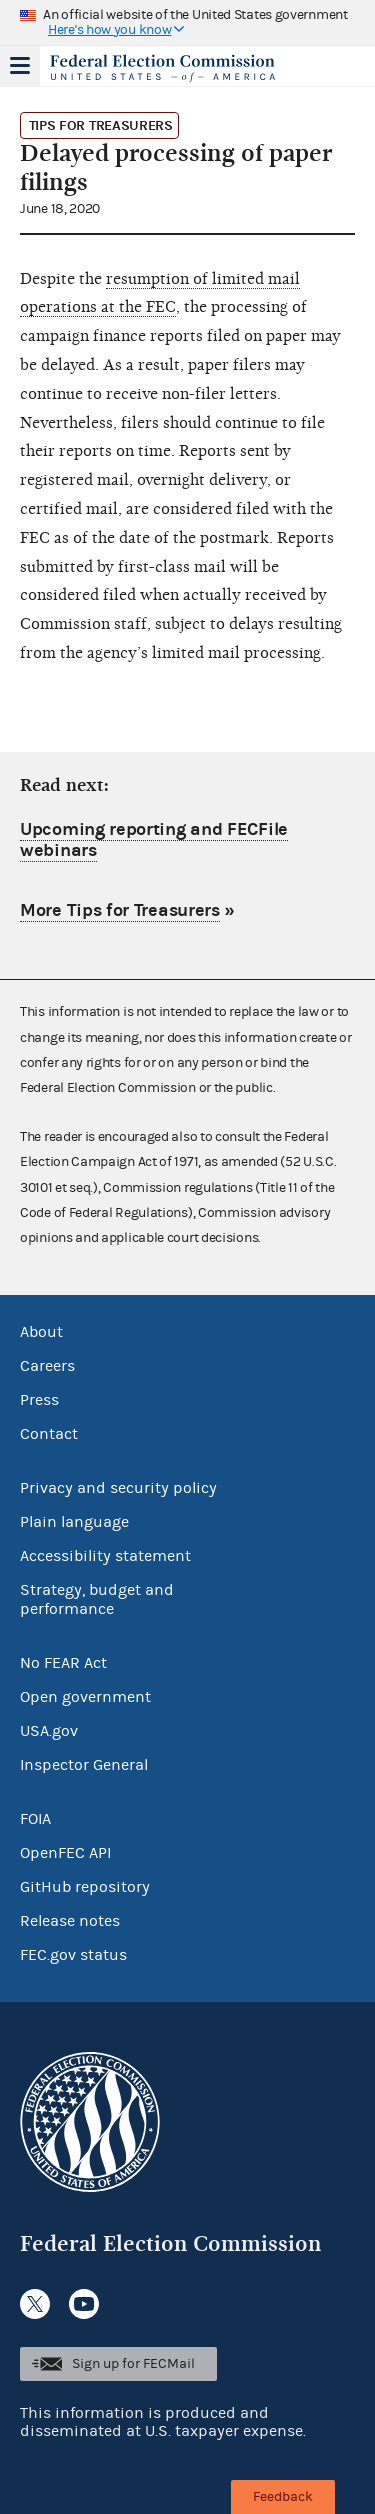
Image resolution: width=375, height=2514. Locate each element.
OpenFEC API (65, 1853)
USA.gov (49, 1731)
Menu (20, 66)
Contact (49, 1434)
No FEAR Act (63, 1663)
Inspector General (84, 1765)
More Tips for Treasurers (120, 910)
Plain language (74, 1522)
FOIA (35, 1819)
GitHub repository (85, 1887)
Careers (47, 1366)
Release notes (70, 1921)
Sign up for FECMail (133, 2364)
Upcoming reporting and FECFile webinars (154, 840)
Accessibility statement (105, 1556)
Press (39, 1400)
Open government (85, 1697)
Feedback (283, 2497)
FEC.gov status (73, 1955)
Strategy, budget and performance (97, 1599)
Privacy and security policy (118, 1488)
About (41, 1332)
